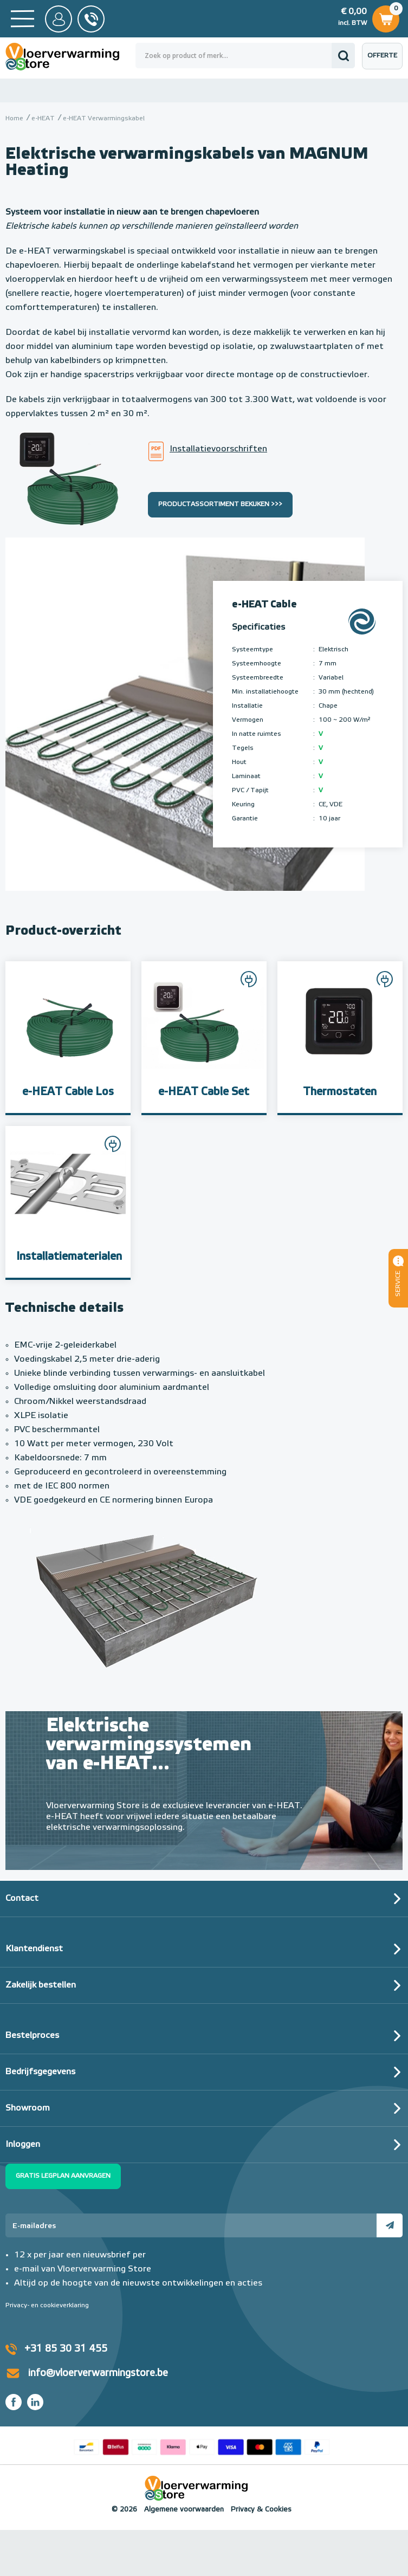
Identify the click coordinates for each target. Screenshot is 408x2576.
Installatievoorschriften (218, 449)
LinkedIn (35, 2402)
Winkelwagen (385, 17)
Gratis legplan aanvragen (63, 2176)
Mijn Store (58, 19)
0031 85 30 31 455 (91, 19)
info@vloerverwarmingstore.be (98, 2373)
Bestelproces (32, 2035)
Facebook (13, 2402)
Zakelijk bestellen (40, 1985)
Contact (21, 1898)
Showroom (27, 2108)
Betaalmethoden (202, 2445)
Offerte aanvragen (385, 61)
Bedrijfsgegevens (40, 2072)
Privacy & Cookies (261, 2509)
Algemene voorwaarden (184, 2509)
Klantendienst (34, 1949)
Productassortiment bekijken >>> (220, 504)
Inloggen (22, 2144)
